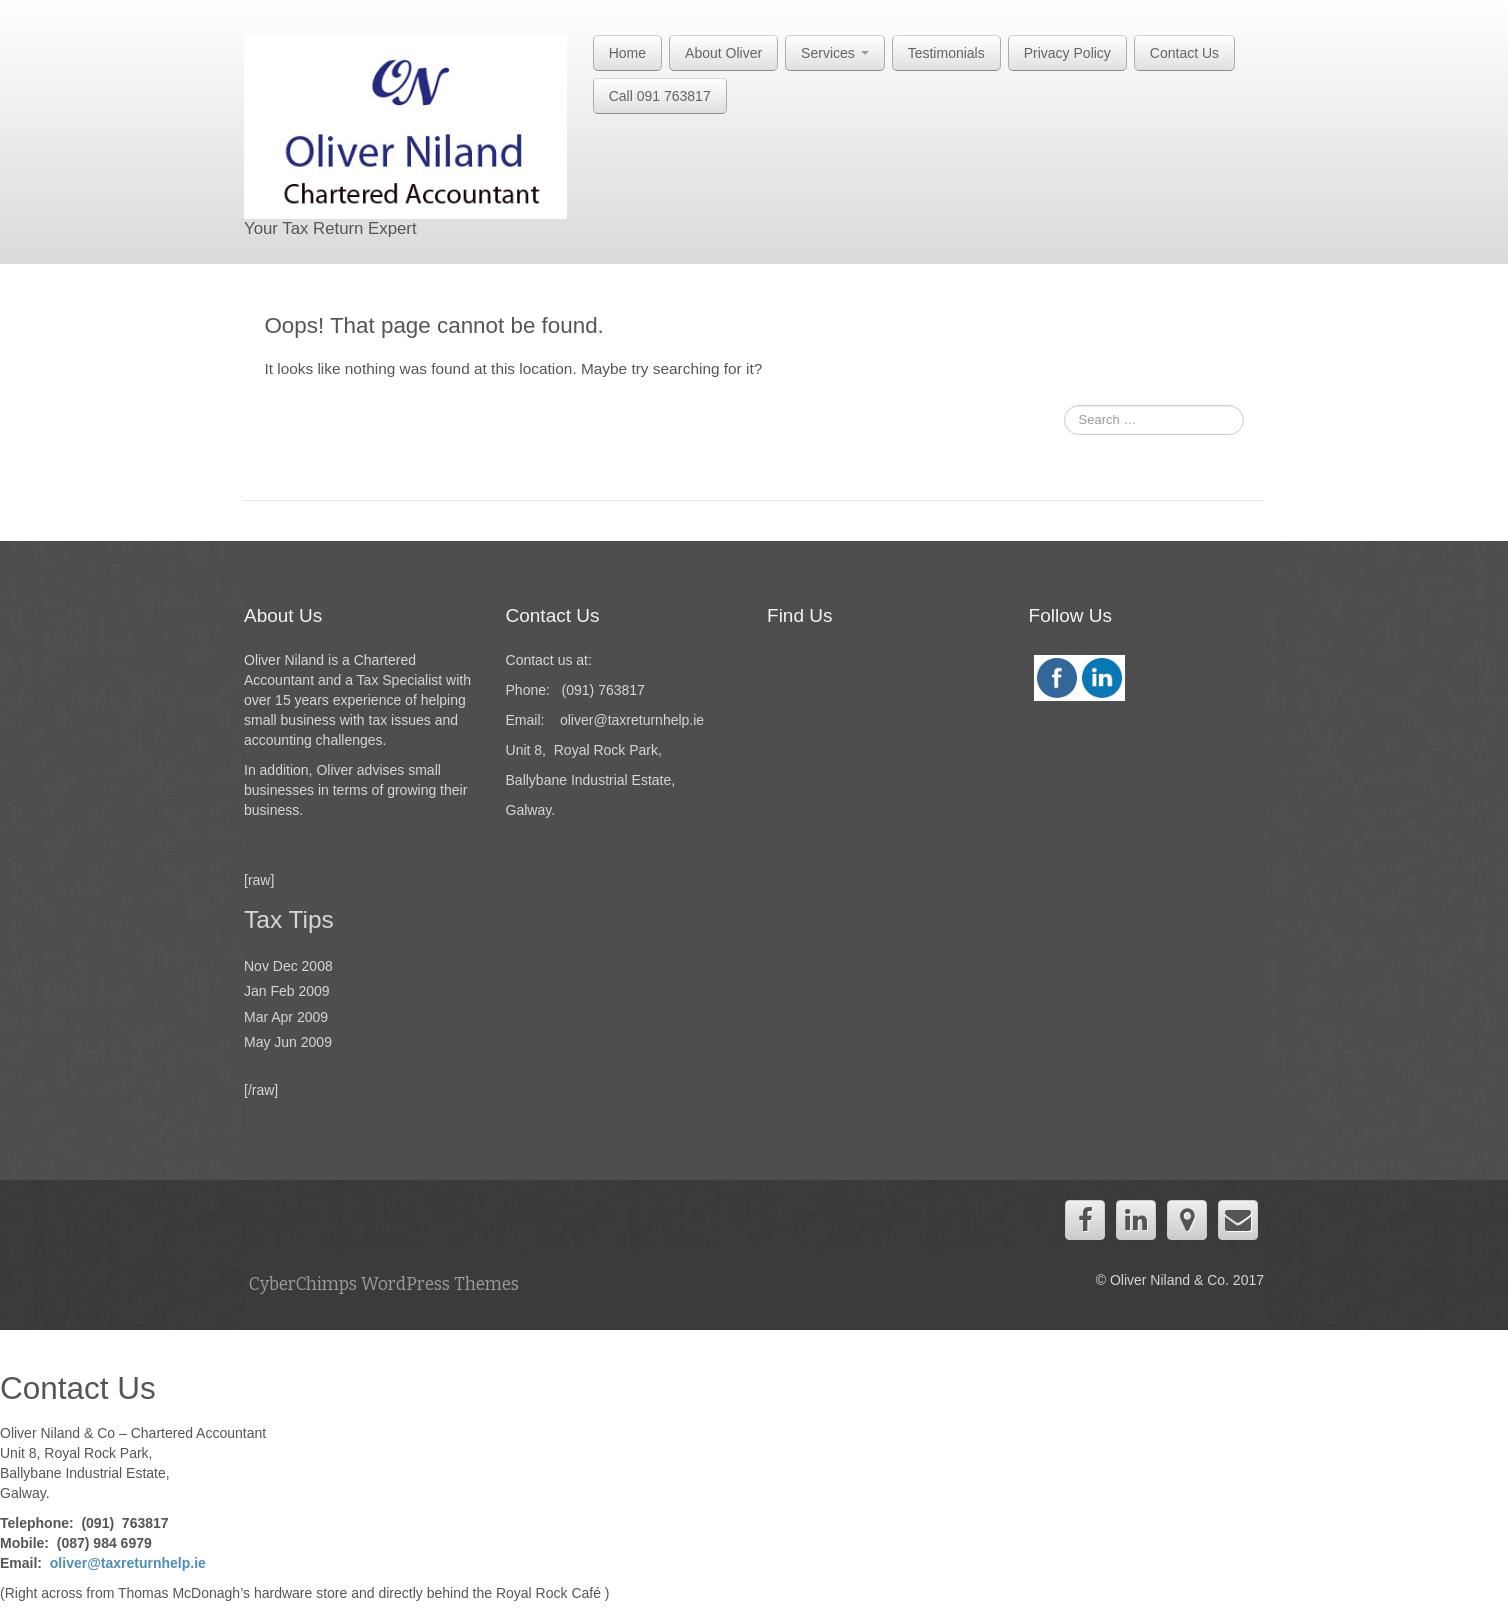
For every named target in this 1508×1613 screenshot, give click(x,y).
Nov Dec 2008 (288, 966)
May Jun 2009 (288, 1042)
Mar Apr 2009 (286, 1017)
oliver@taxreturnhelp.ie (128, 1563)
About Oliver (723, 53)
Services (835, 53)
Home (627, 53)
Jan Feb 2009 (287, 991)
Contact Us (1184, 53)
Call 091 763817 (660, 96)
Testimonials (946, 53)
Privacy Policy (1067, 53)
